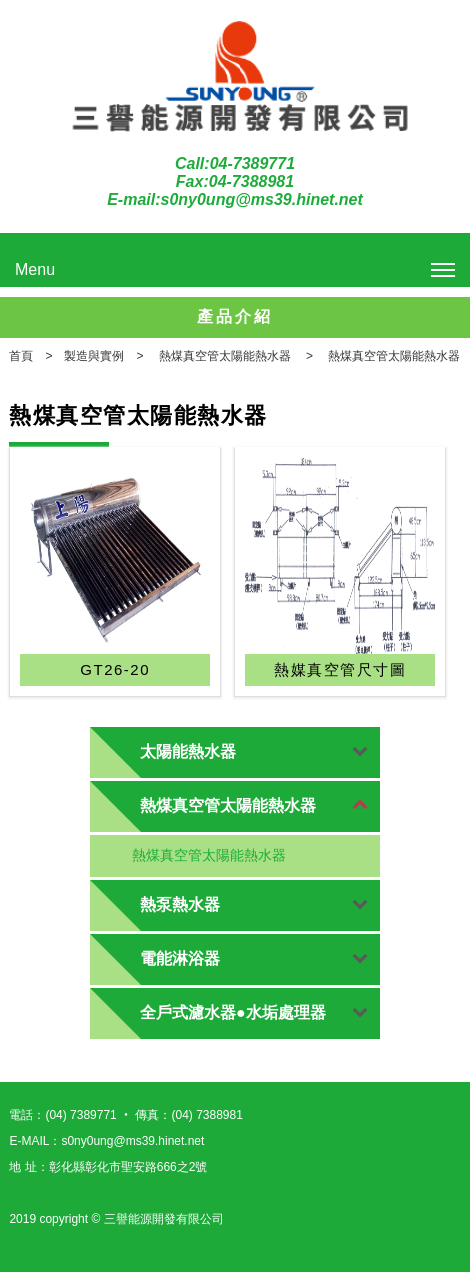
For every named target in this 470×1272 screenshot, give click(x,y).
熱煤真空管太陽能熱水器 (209, 855)
